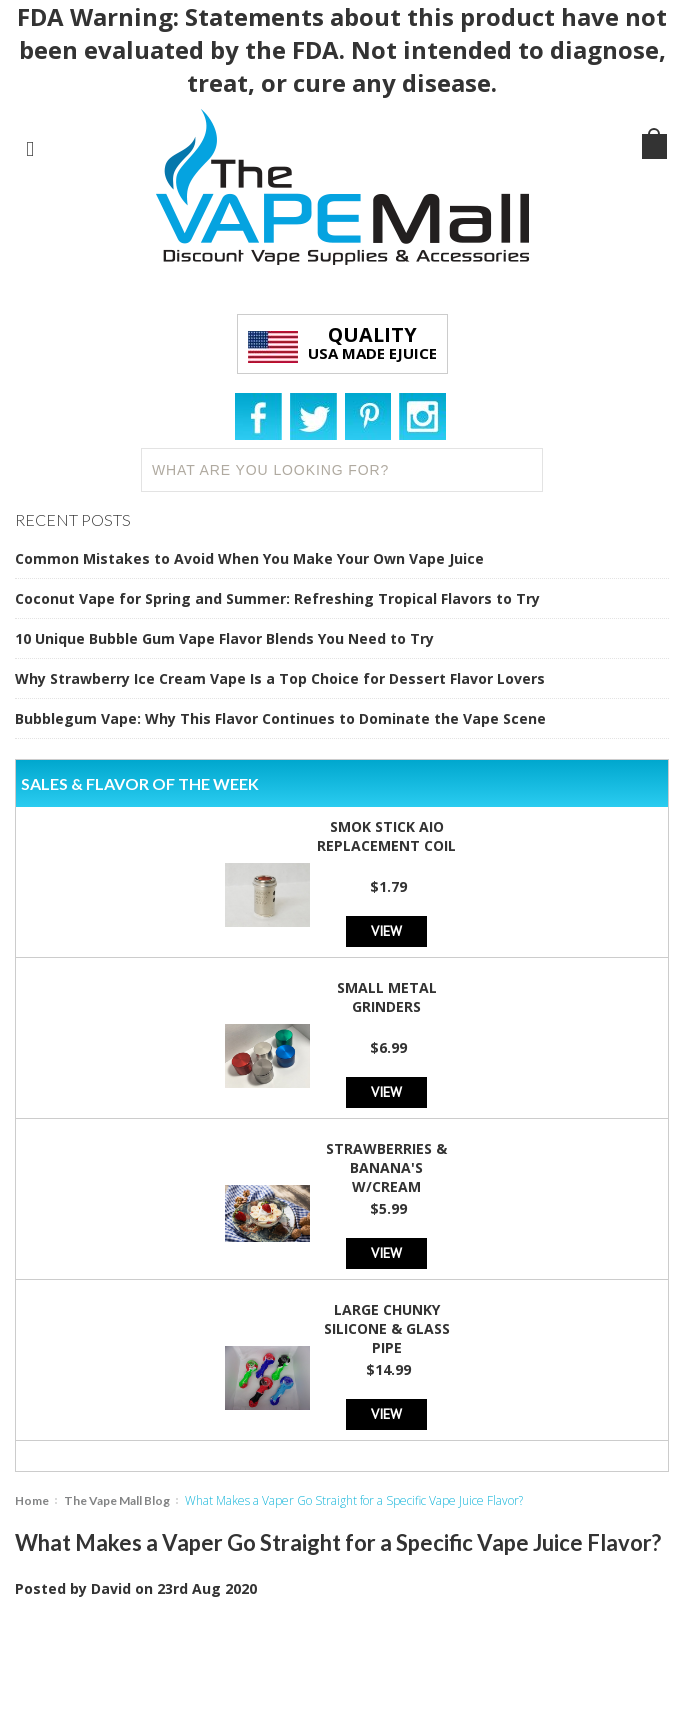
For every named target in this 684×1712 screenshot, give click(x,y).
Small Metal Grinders (387, 997)
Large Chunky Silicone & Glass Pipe (387, 1328)
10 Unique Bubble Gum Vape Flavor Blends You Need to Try (224, 638)
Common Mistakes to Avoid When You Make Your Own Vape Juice (249, 558)
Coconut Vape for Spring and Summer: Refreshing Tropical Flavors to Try (277, 598)
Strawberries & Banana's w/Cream (386, 1167)
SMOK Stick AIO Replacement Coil (386, 836)
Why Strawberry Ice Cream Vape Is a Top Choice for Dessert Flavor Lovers (280, 678)
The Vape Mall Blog (117, 1500)
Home (32, 1500)
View (386, 930)
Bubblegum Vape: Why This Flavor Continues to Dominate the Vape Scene (280, 718)
